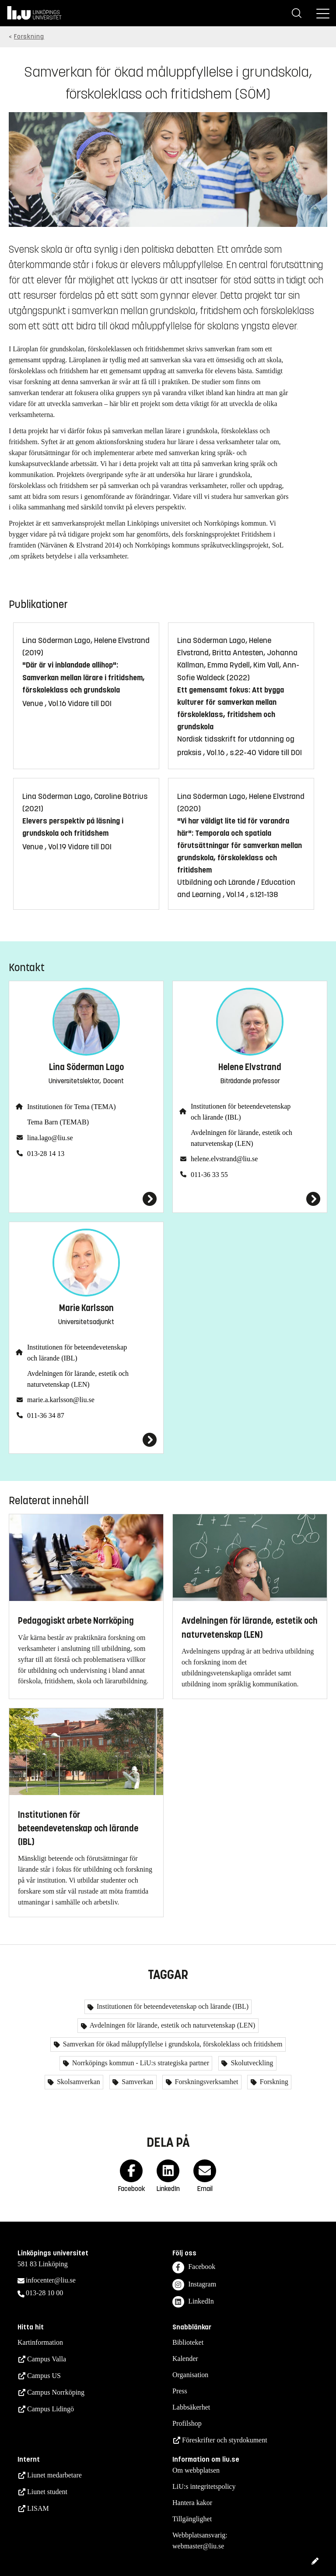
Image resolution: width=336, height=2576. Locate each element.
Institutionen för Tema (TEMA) (71, 1106)
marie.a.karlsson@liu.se (60, 1399)
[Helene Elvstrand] (249, 1199)
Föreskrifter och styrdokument (224, 2440)
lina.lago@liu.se (50, 1137)
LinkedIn (193, 2302)
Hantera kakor (192, 2502)
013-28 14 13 (45, 1153)
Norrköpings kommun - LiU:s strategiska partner (139, 2063)
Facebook (193, 2267)
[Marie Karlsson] (86, 1440)
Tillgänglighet (192, 2519)
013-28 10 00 (44, 2293)
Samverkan (136, 2081)
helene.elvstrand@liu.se (224, 1159)
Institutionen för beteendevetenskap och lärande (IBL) (240, 1111)
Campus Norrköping (55, 2392)
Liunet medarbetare (54, 2475)
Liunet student (47, 2491)
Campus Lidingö (50, 2409)
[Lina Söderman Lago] (86, 1199)
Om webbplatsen (196, 2470)
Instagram (194, 2285)
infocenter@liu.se (51, 2280)
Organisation (190, 2374)
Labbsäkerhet (191, 2407)
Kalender (185, 2358)
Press (179, 2391)
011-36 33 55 (209, 1174)
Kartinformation (40, 2342)
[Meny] (323, 13)
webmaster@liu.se (198, 2546)
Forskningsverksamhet (205, 2081)
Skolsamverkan (77, 2081)
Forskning (29, 36)
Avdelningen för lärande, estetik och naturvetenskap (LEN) (241, 1138)
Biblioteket (187, 2342)
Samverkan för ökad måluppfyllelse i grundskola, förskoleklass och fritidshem (172, 2044)
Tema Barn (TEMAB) (58, 1122)
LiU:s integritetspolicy (203, 2486)
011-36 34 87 (45, 1415)
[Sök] (297, 13)
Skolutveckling (251, 2063)
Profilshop (187, 2423)
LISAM (38, 2508)
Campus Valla (46, 2359)
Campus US (44, 2375)
